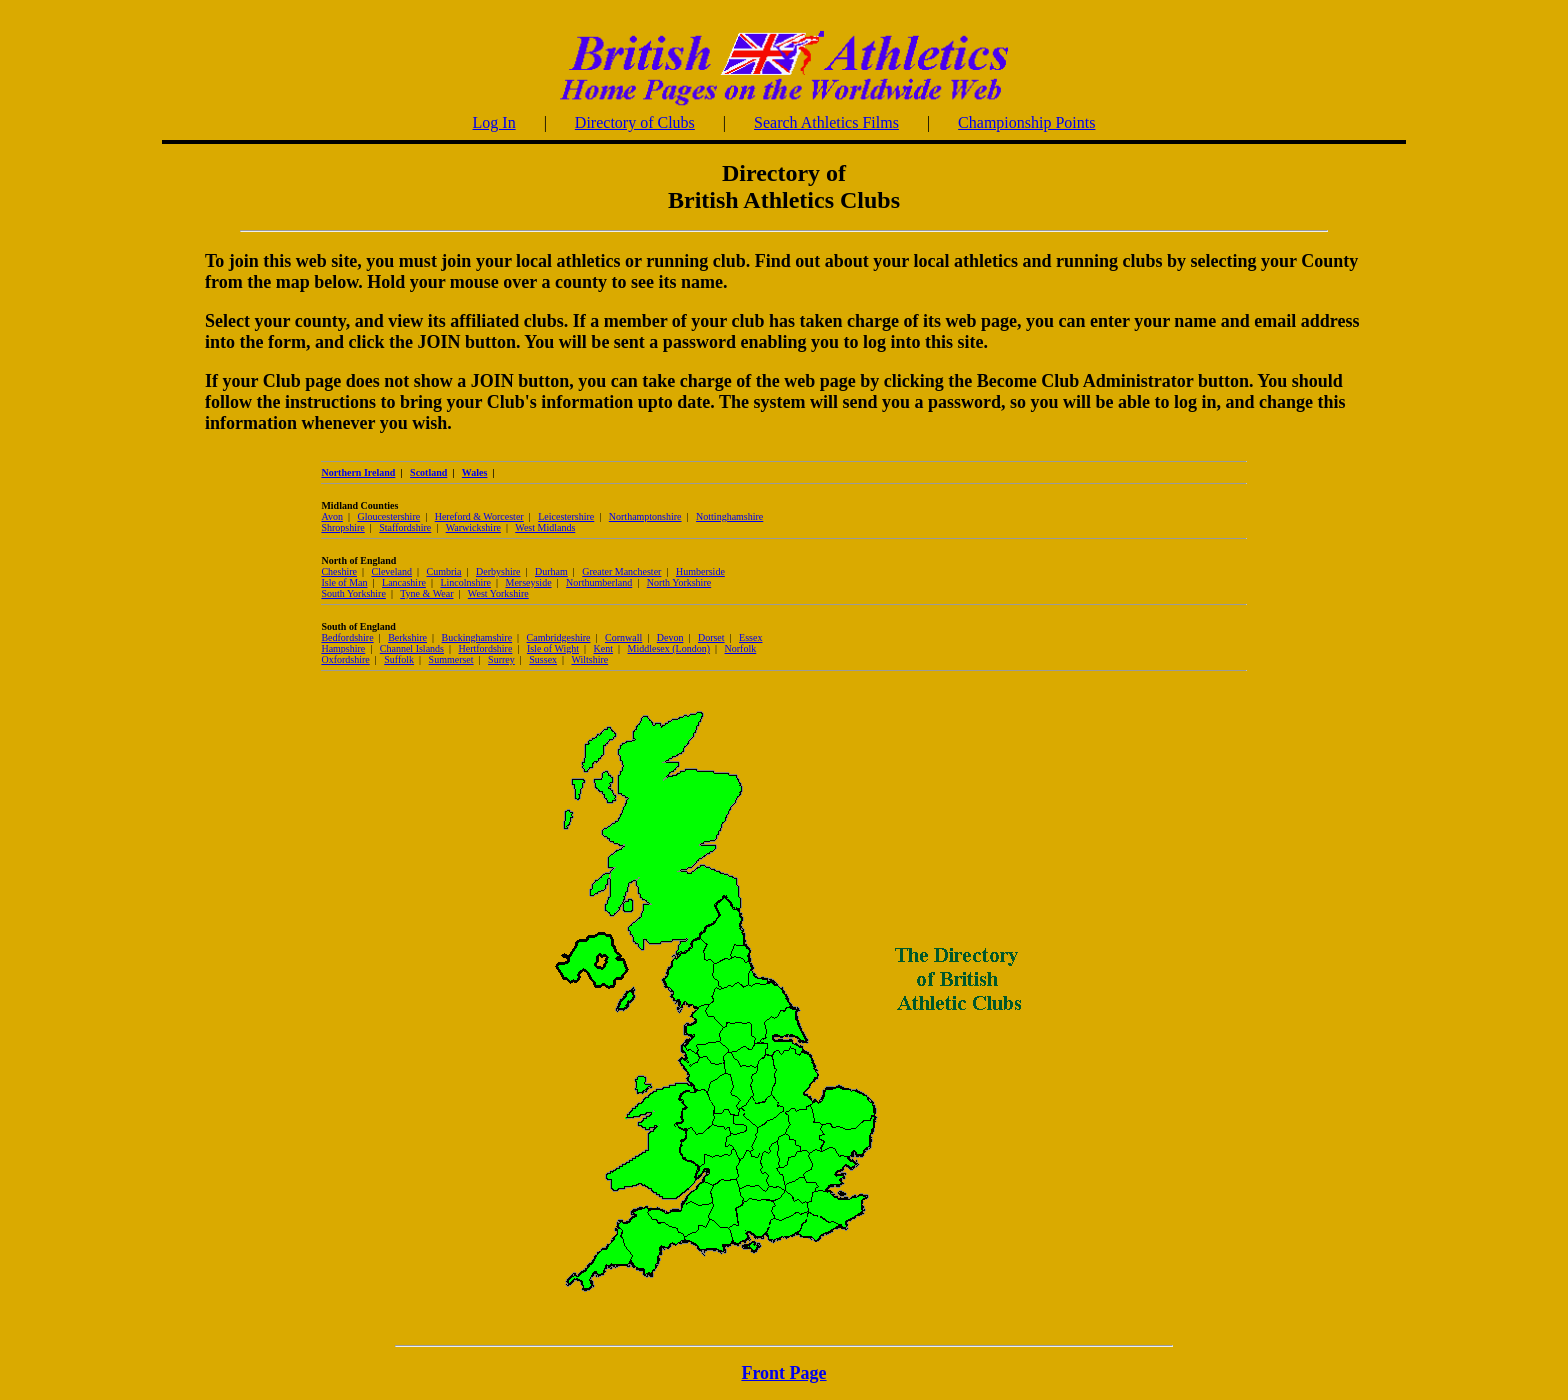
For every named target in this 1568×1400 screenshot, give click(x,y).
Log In (494, 122)
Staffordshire (405, 527)
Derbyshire (498, 571)
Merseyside (528, 582)
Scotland (428, 472)
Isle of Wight (553, 648)
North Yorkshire (679, 582)
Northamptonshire (645, 516)
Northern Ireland (358, 472)
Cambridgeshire (559, 637)
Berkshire (407, 637)
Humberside (700, 571)
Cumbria (444, 571)
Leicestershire (566, 516)
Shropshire (342, 527)
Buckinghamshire (477, 637)
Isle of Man (344, 582)
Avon (331, 516)
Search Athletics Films (826, 122)
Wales (475, 472)
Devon (670, 637)
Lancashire (404, 582)
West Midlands (545, 527)
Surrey (501, 659)
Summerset (451, 659)
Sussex (543, 659)
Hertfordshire (485, 648)
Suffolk (399, 659)
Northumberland (599, 582)
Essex (750, 637)
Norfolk (741, 648)
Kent (603, 648)
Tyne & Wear (426, 593)
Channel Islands (412, 648)
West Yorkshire (498, 593)
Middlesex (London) (669, 648)
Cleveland (391, 571)
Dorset (711, 637)
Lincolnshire (465, 582)
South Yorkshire (353, 593)
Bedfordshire (347, 637)
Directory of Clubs (635, 122)
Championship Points (1026, 122)
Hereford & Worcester (479, 516)
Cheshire (339, 571)
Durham (551, 571)
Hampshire (343, 648)
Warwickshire (473, 527)
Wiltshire (589, 659)
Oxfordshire (345, 659)
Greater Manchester (621, 571)
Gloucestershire (388, 516)
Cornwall (623, 637)
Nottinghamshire (729, 516)
